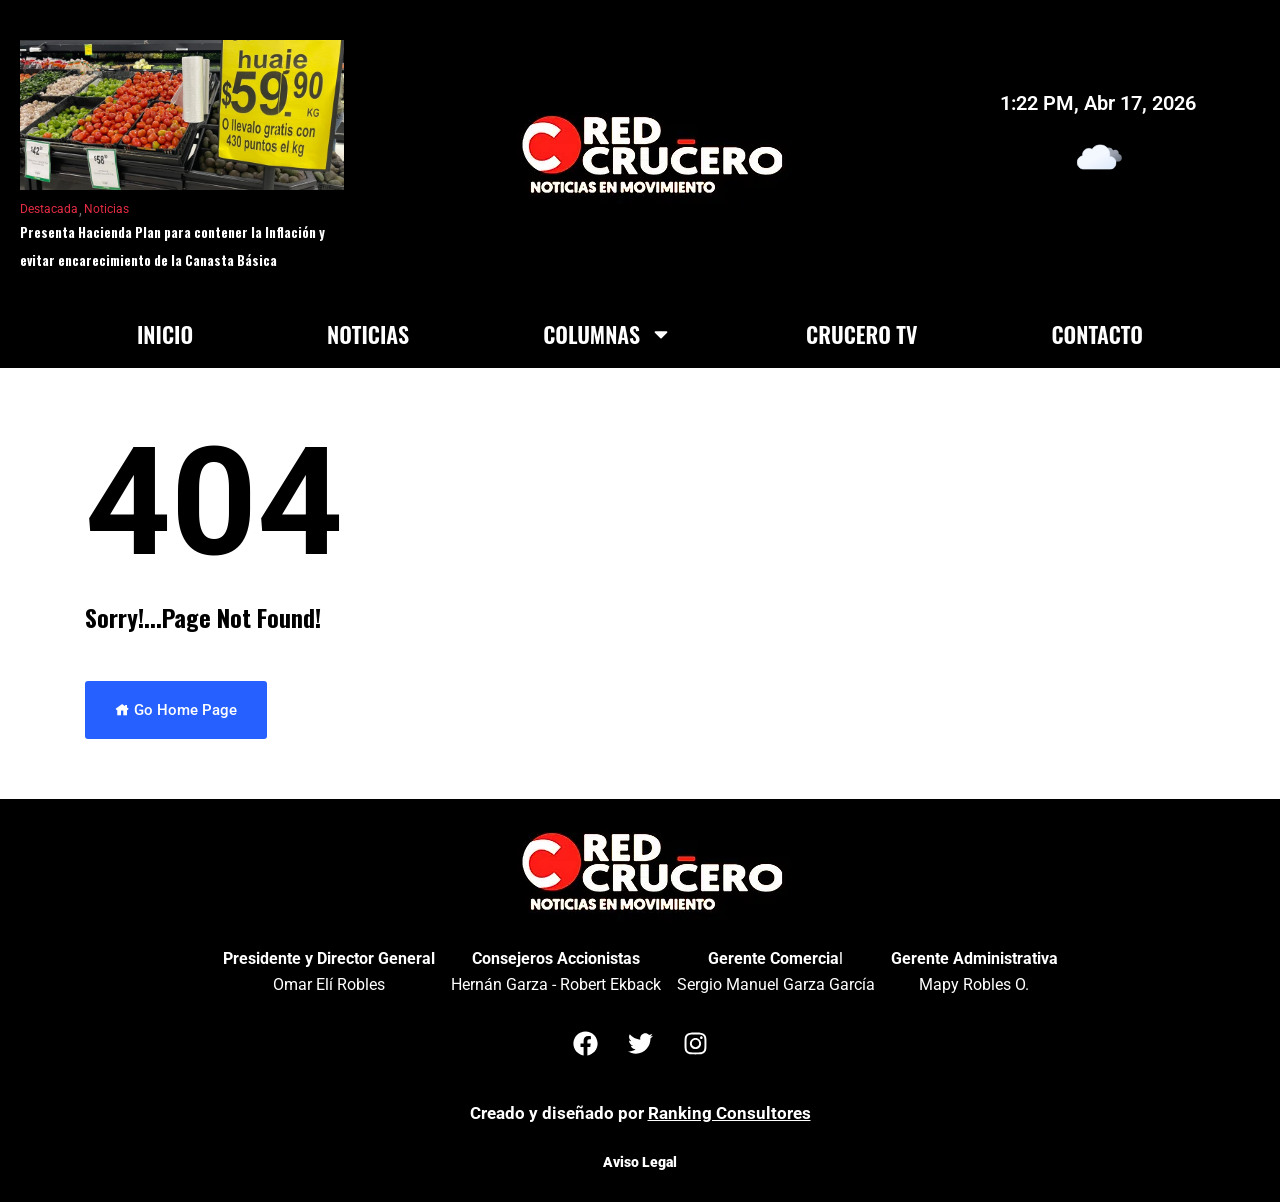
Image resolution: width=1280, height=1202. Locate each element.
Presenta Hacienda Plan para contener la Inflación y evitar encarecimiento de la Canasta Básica (172, 246)
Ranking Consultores (729, 1113)
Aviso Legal (640, 1162)
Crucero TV (861, 334)
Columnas (607, 334)
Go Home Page (176, 710)
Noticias (106, 209)
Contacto (1097, 334)
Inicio (165, 334)
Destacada (49, 209)
